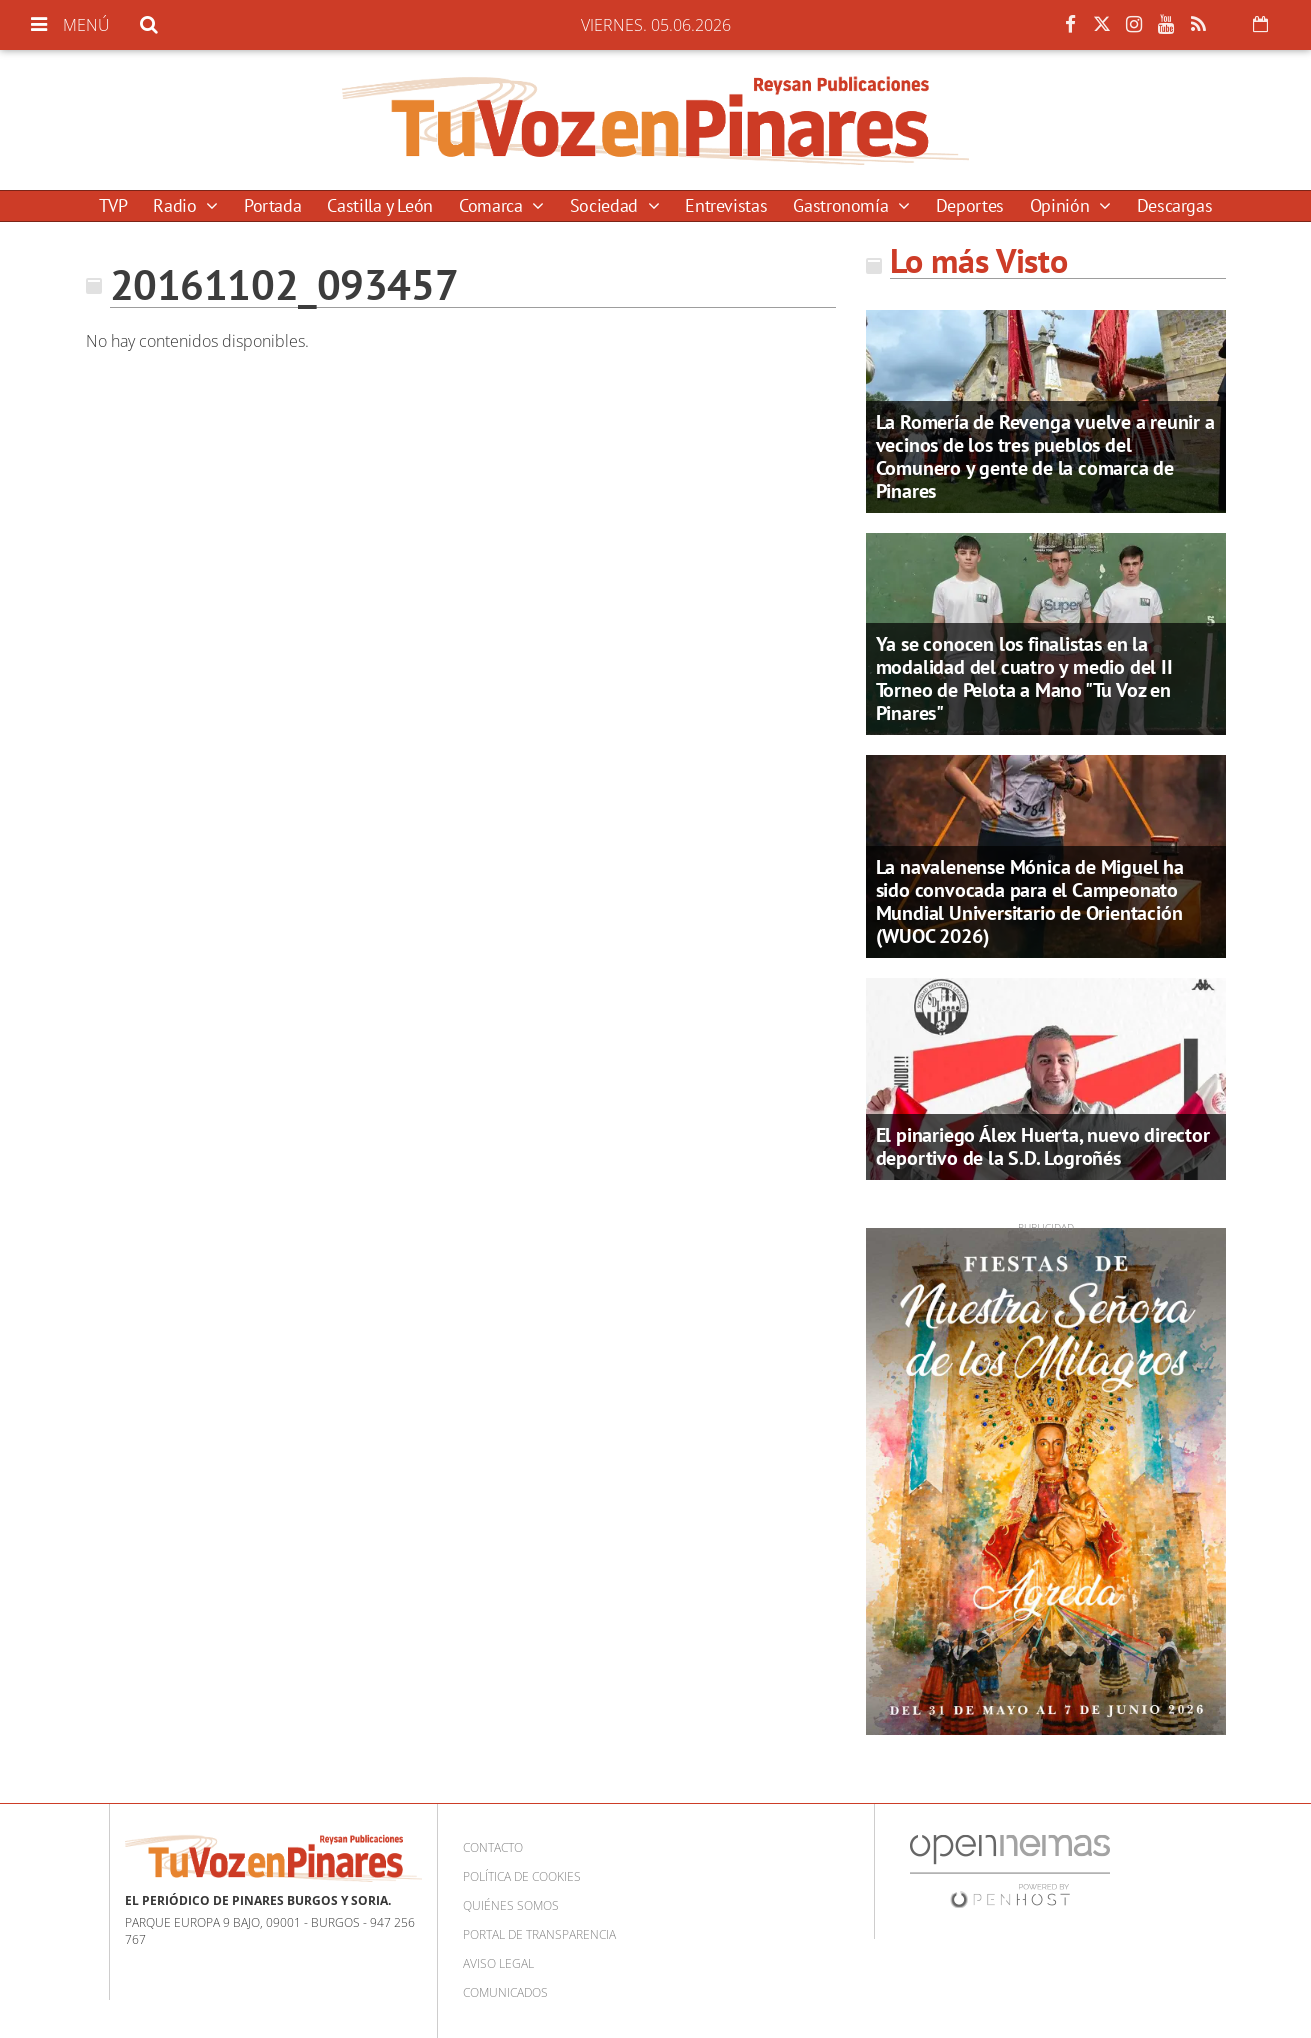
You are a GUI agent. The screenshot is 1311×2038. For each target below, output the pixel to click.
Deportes (970, 205)
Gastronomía (843, 205)
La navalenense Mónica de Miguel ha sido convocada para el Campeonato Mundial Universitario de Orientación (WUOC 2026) (1030, 901)
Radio (177, 205)
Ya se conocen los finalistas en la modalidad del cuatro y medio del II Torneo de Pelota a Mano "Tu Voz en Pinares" (1024, 678)
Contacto (493, 1847)
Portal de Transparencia (539, 1934)
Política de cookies (522, 1876)
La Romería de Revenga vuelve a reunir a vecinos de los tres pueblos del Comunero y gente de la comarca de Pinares (1045, 456)
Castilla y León (380, 205)
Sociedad (606, 205)
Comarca (493, 205)
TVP (113, 205)
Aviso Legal (498, 1963)
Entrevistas (726, 205)
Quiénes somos (511, 1905)
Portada (272, 205)
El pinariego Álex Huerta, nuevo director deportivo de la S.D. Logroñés (1043, 1146)
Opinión (1062, 205)
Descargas (1175, 205)
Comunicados (505, 1992)
